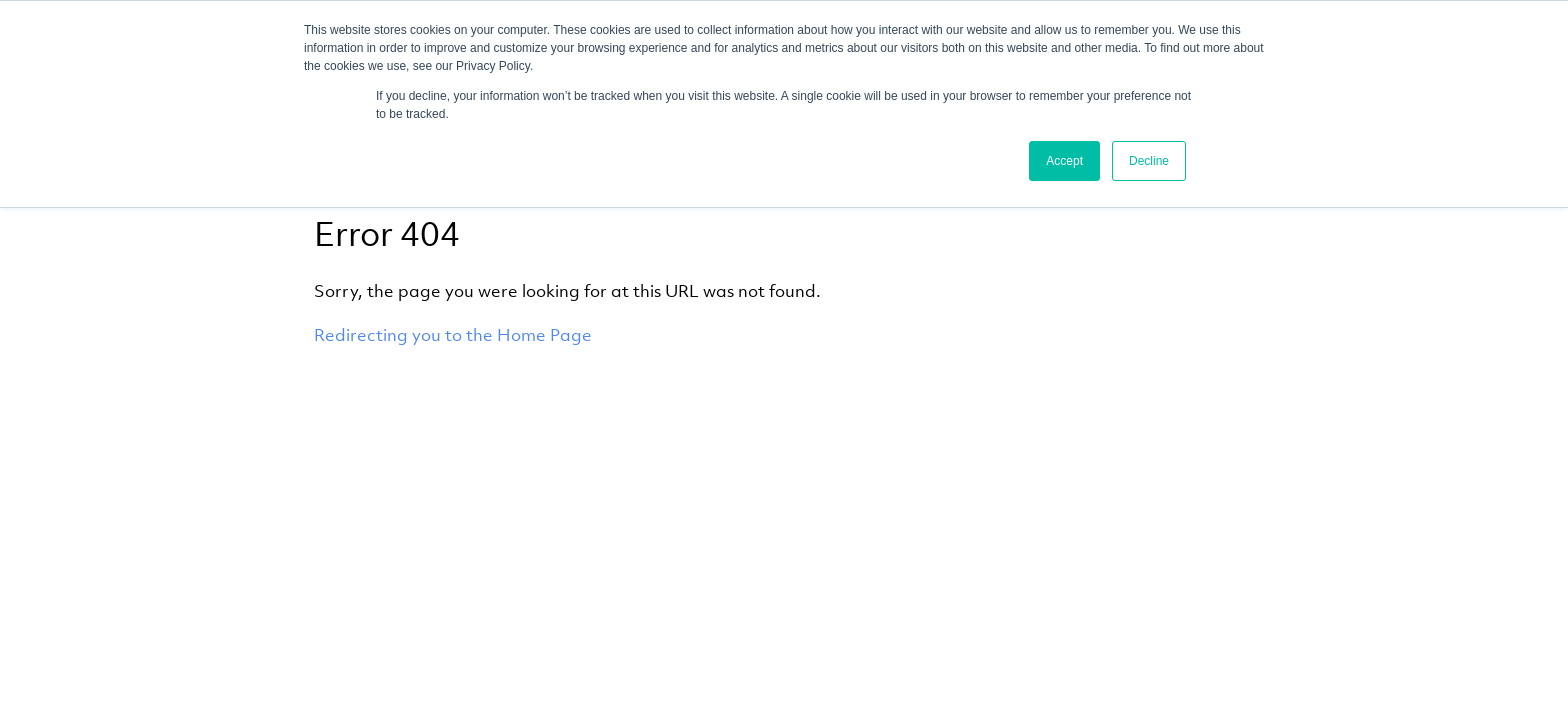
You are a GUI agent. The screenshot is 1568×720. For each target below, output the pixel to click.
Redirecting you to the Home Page (453, 335)
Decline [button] (1149, 161)
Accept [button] (1064, 161)
